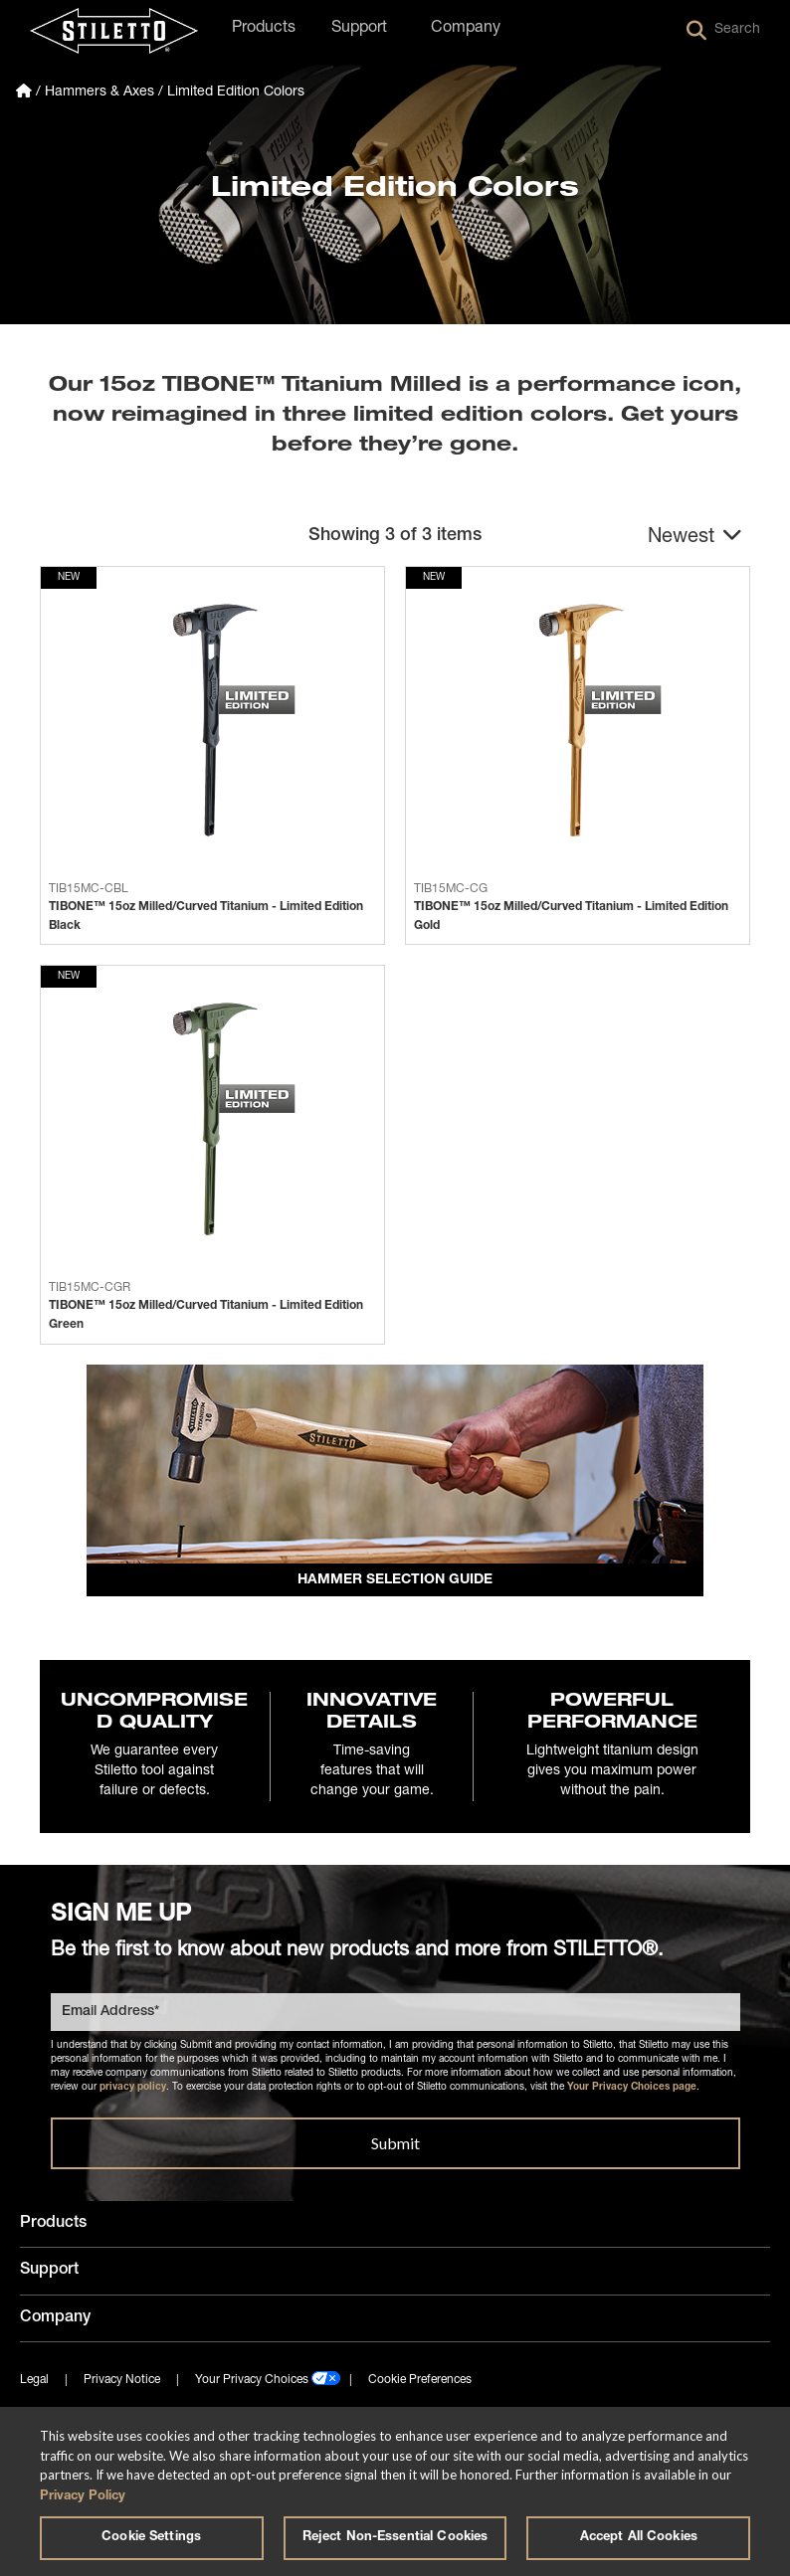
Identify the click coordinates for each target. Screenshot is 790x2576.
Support (49, 2274)
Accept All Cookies (638, 2537)
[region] (395, 2491)
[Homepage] (24, 92)
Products (53, 2227)
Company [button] (465, 29)
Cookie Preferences (420, 2383)
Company (55, 2320)
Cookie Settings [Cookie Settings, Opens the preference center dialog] (151, 2537)
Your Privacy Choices (251, 2383)
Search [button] (723, 31)
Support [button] (359, 29)
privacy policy (132, 2091)
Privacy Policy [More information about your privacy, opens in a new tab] (82, 2496)
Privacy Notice (122, 2383)
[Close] (758, 2439)
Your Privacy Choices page (631, 2091)
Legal (34, 2383)
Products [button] (264, 29)
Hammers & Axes (99, 92)
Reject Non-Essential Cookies (395, 2537)
